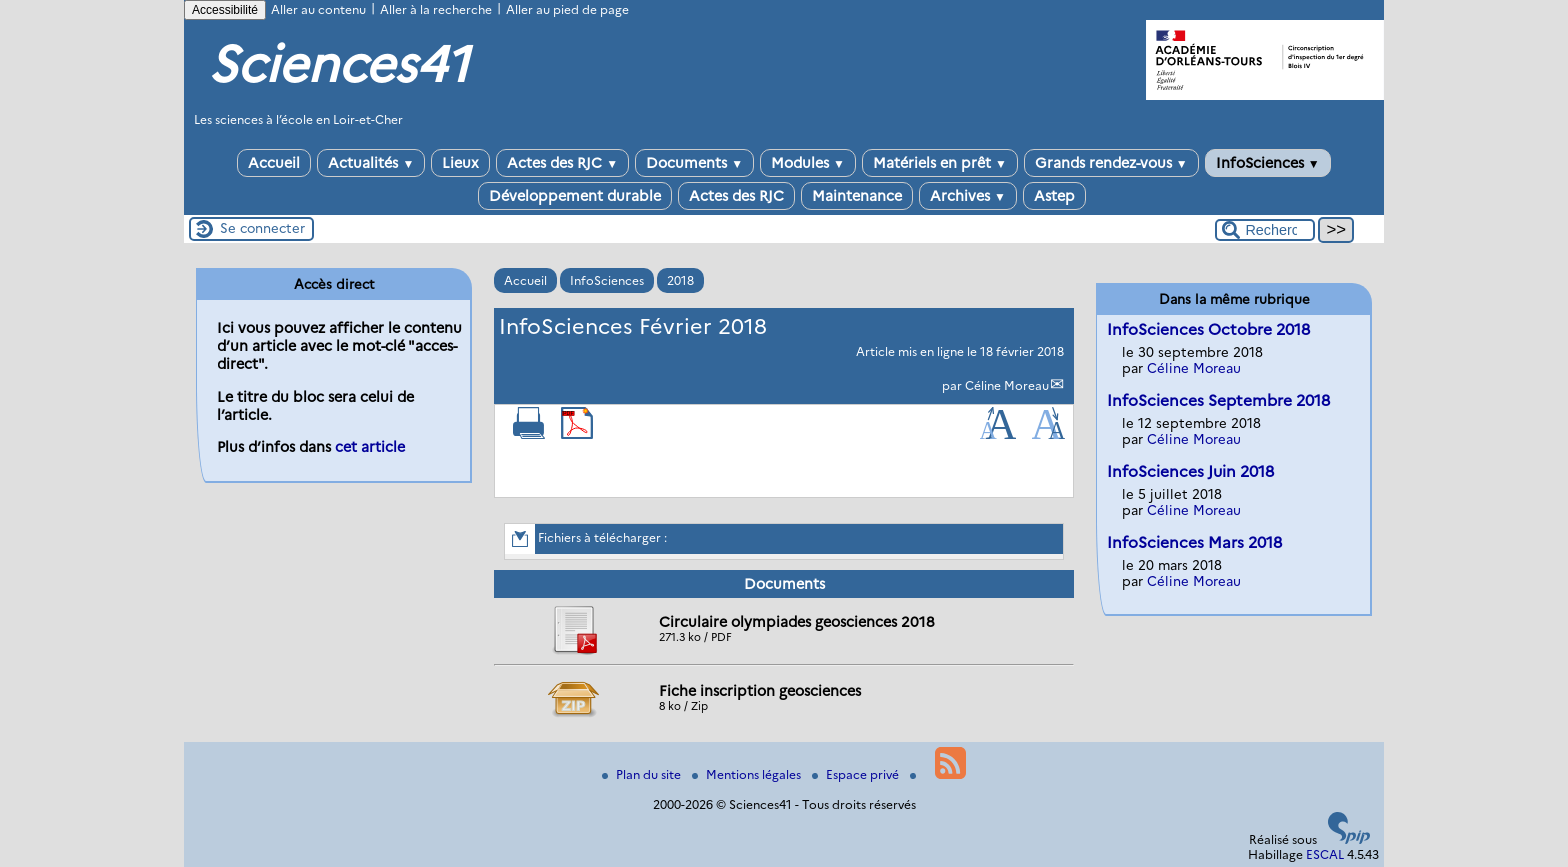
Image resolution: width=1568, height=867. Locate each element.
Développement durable (575, 196)
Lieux (460, 163)
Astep (1054, 196)
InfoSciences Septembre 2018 (1218, 400)
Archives (968, 196)
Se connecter (262, 228)
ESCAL (1325, 854)
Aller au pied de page (567, 9)
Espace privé (857, 774)
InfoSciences (1268, 163)
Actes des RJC (562, 163)
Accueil (274, 163)
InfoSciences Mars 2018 (1194, 542)
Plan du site (643, 774)
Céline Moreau (1007, 385)
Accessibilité (225, 10)
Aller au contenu (318, 9)
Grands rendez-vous (1111, 163)
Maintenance (857, 196)
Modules (808, 163)
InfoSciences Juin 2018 (1190, 471)
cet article (370, 447)
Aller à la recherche (436, 9)
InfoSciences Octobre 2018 (1208, 329)
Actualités (371, 163)
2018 (680, 280)
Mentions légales (748, 774)
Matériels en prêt (940, 163)
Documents (694, 163)
